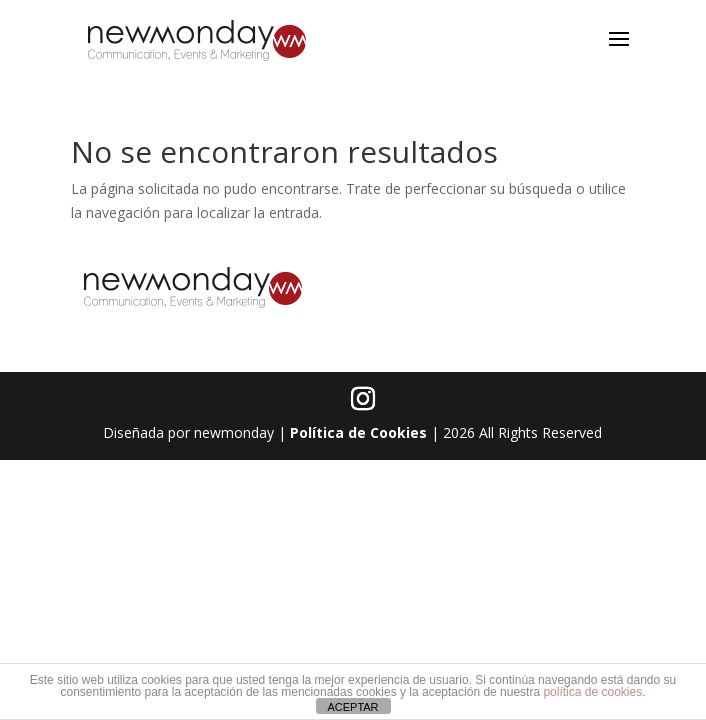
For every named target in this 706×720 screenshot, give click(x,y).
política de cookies (592, 692)
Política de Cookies (358, 432)
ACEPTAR (352, 707)
